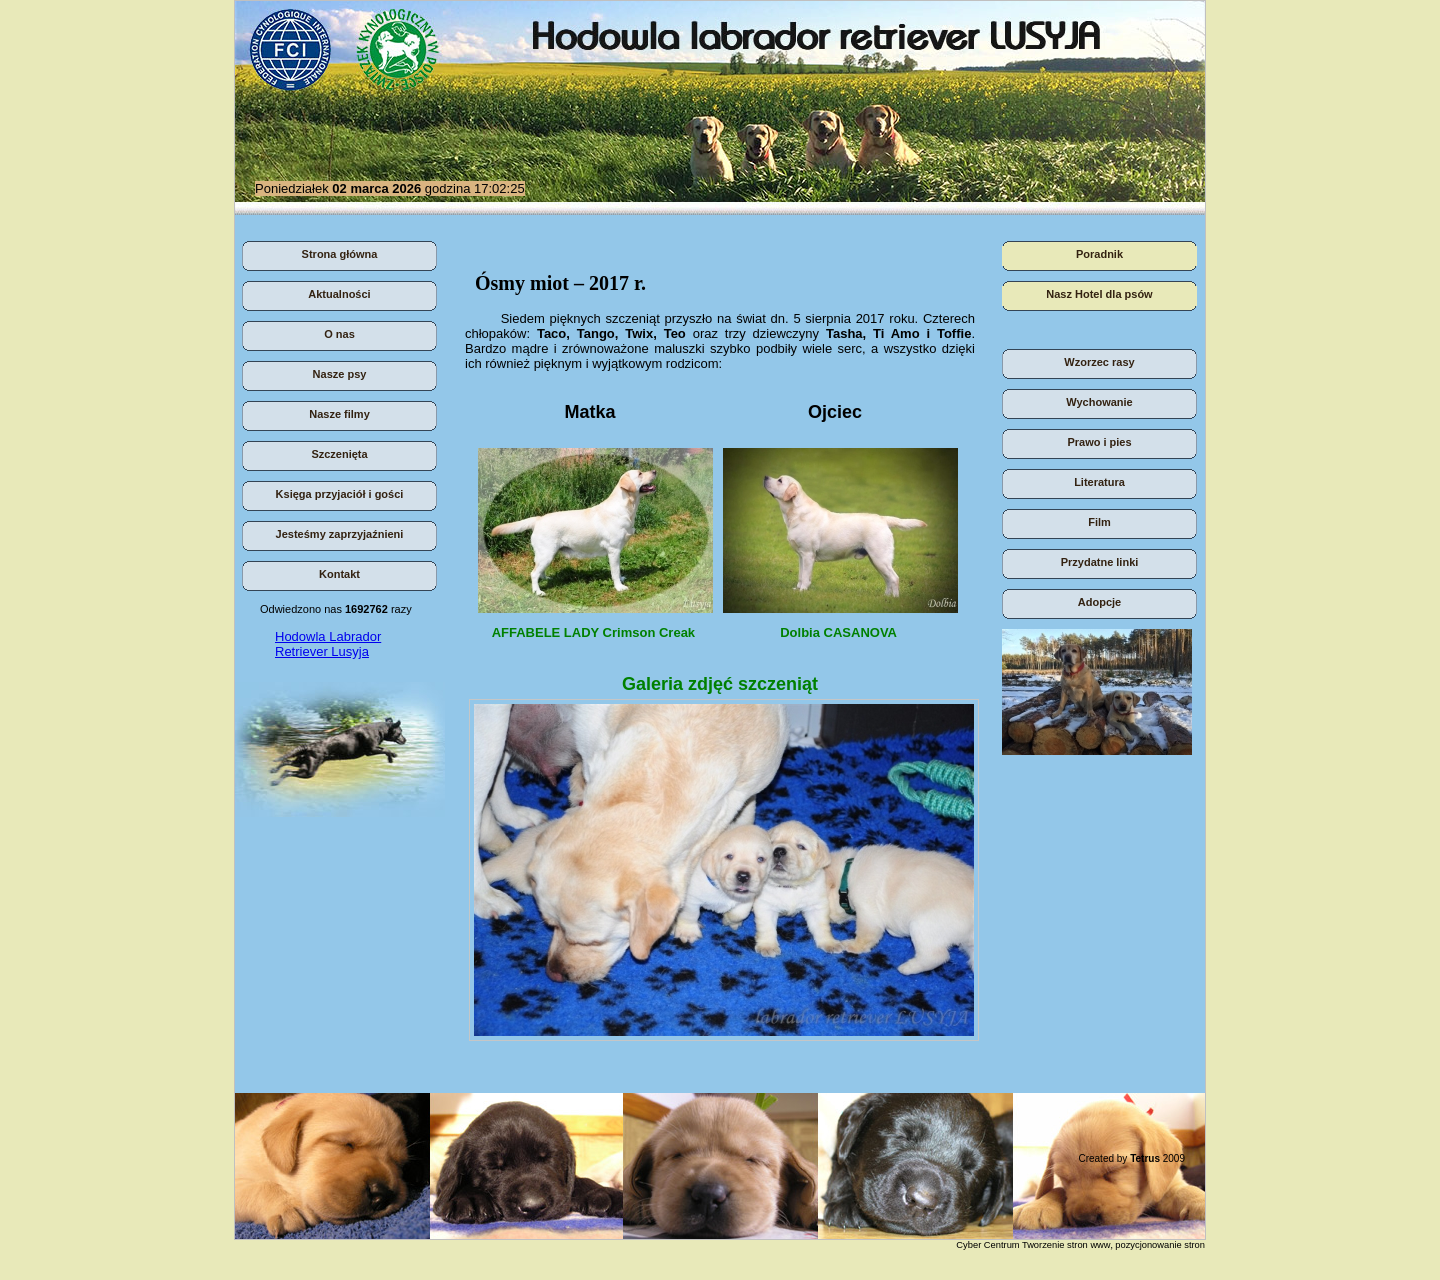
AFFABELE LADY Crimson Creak (590, 632)
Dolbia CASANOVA (835, 640)
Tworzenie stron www (1066, 1245)
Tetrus (1145, 1158)
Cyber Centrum (987, 1245)
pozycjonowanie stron (1160, 1245)
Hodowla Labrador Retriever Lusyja (328, 644)
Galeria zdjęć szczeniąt (720, 684)
